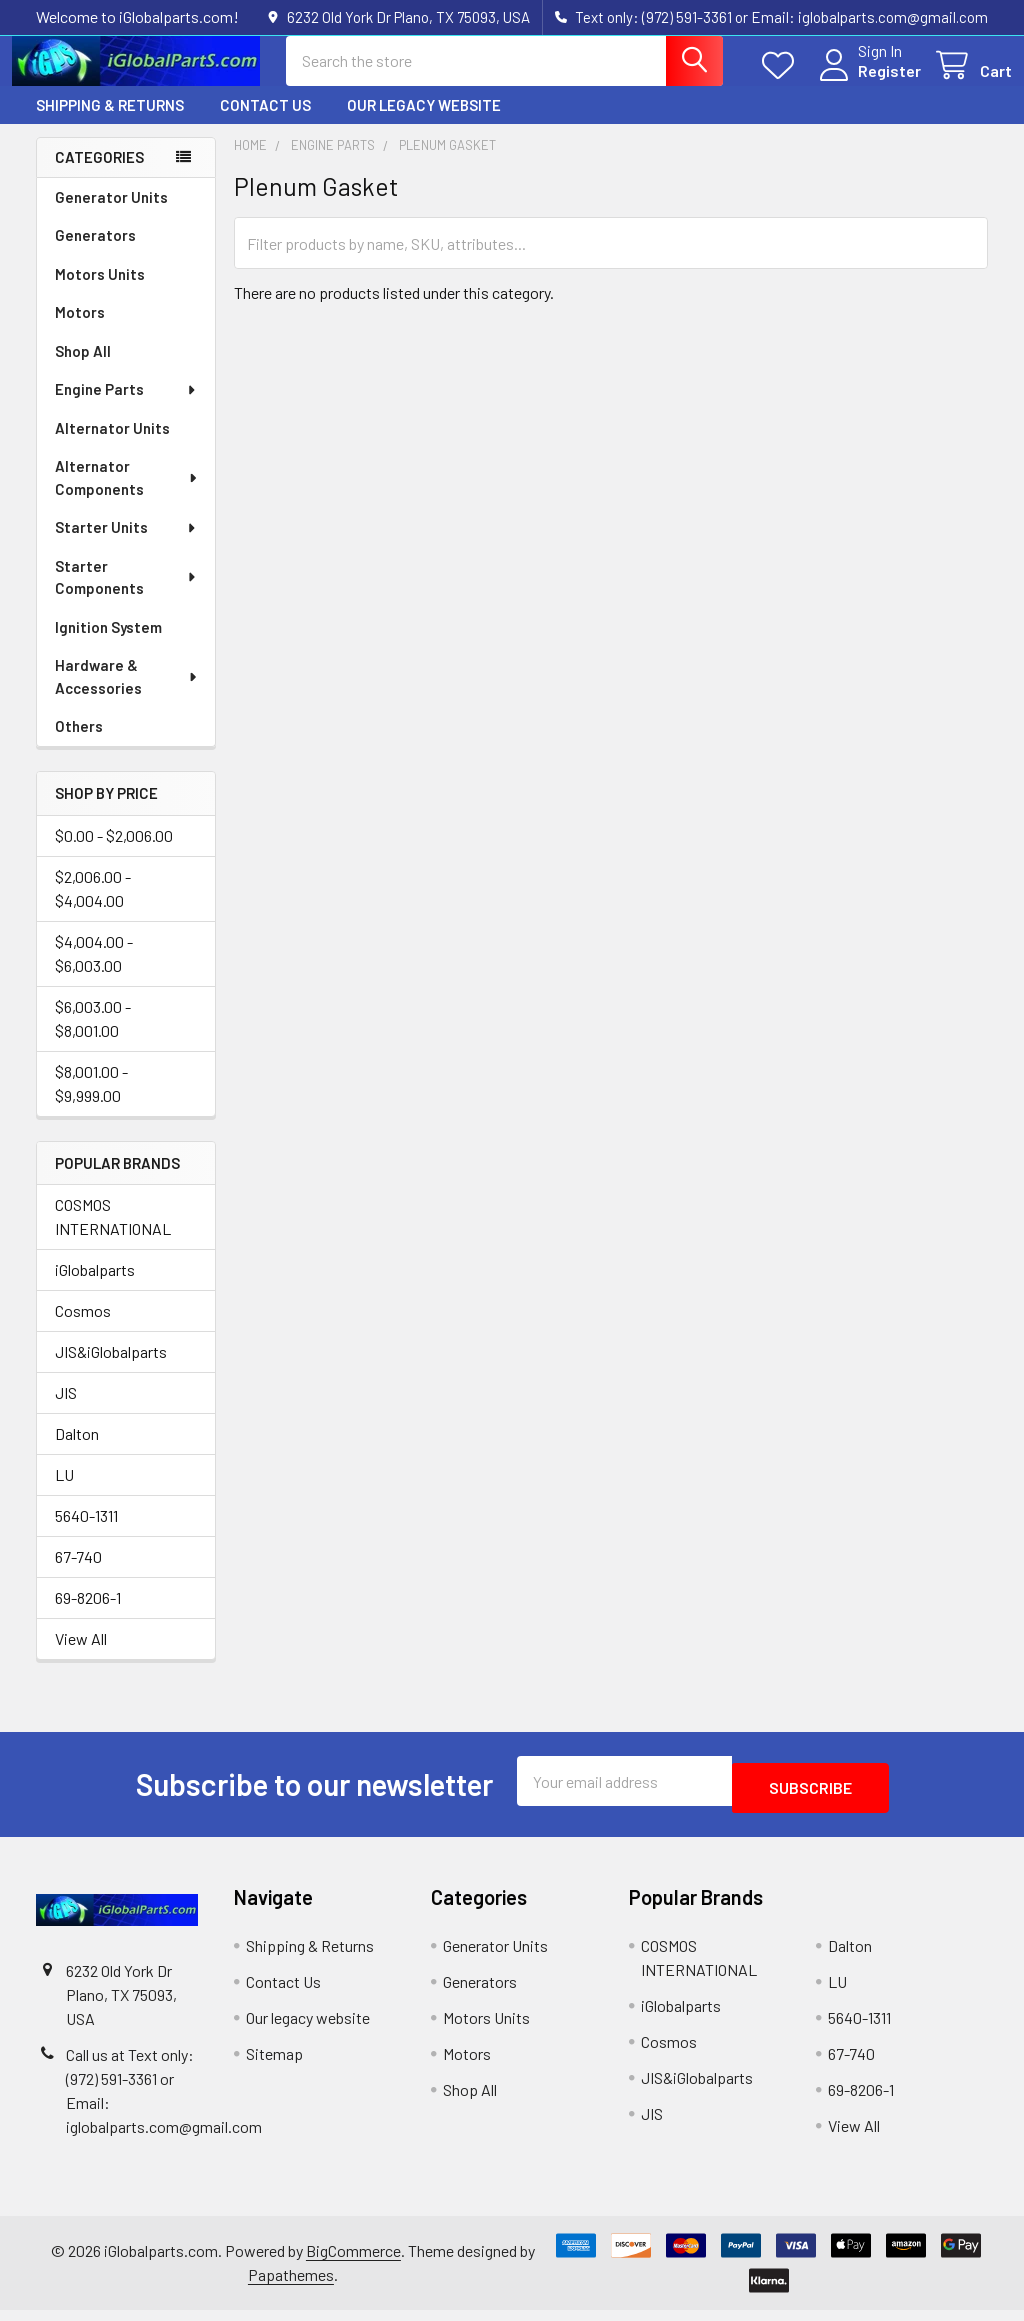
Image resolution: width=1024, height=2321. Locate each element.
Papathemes (291, 2285)
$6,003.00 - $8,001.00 (93, 1036)
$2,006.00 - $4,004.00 (93, 906)
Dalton (77, 1451)
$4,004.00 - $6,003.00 (94, 971)
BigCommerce (353, 2261)
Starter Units (126, 545)
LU (64, 1492)
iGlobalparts (95, 1287)
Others (79, 744)
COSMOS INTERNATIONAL (113, 1234)
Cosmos (83, 1328)
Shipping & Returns (110, 123)
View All (81, 1656)
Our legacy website (424, 123)
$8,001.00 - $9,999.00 (91, 1101)
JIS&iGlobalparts (111, 1369)
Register (865, 82)
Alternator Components (127, 495)
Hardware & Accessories (127, 694)
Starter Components (126, 595)
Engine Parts (126, 407)
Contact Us (265, 123)
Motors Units (100, 292)
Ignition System (108, 645)
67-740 (78, 1574)
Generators (95, 253)
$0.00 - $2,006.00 (114, 853)
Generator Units (111, 215)
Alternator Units (112, 446)
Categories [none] (99, 175)
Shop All (83, 369)
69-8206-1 (88, 1615)
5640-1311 (86, 1533)
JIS (66, 1410)
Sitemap (274, 2064)
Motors (80, 330)
